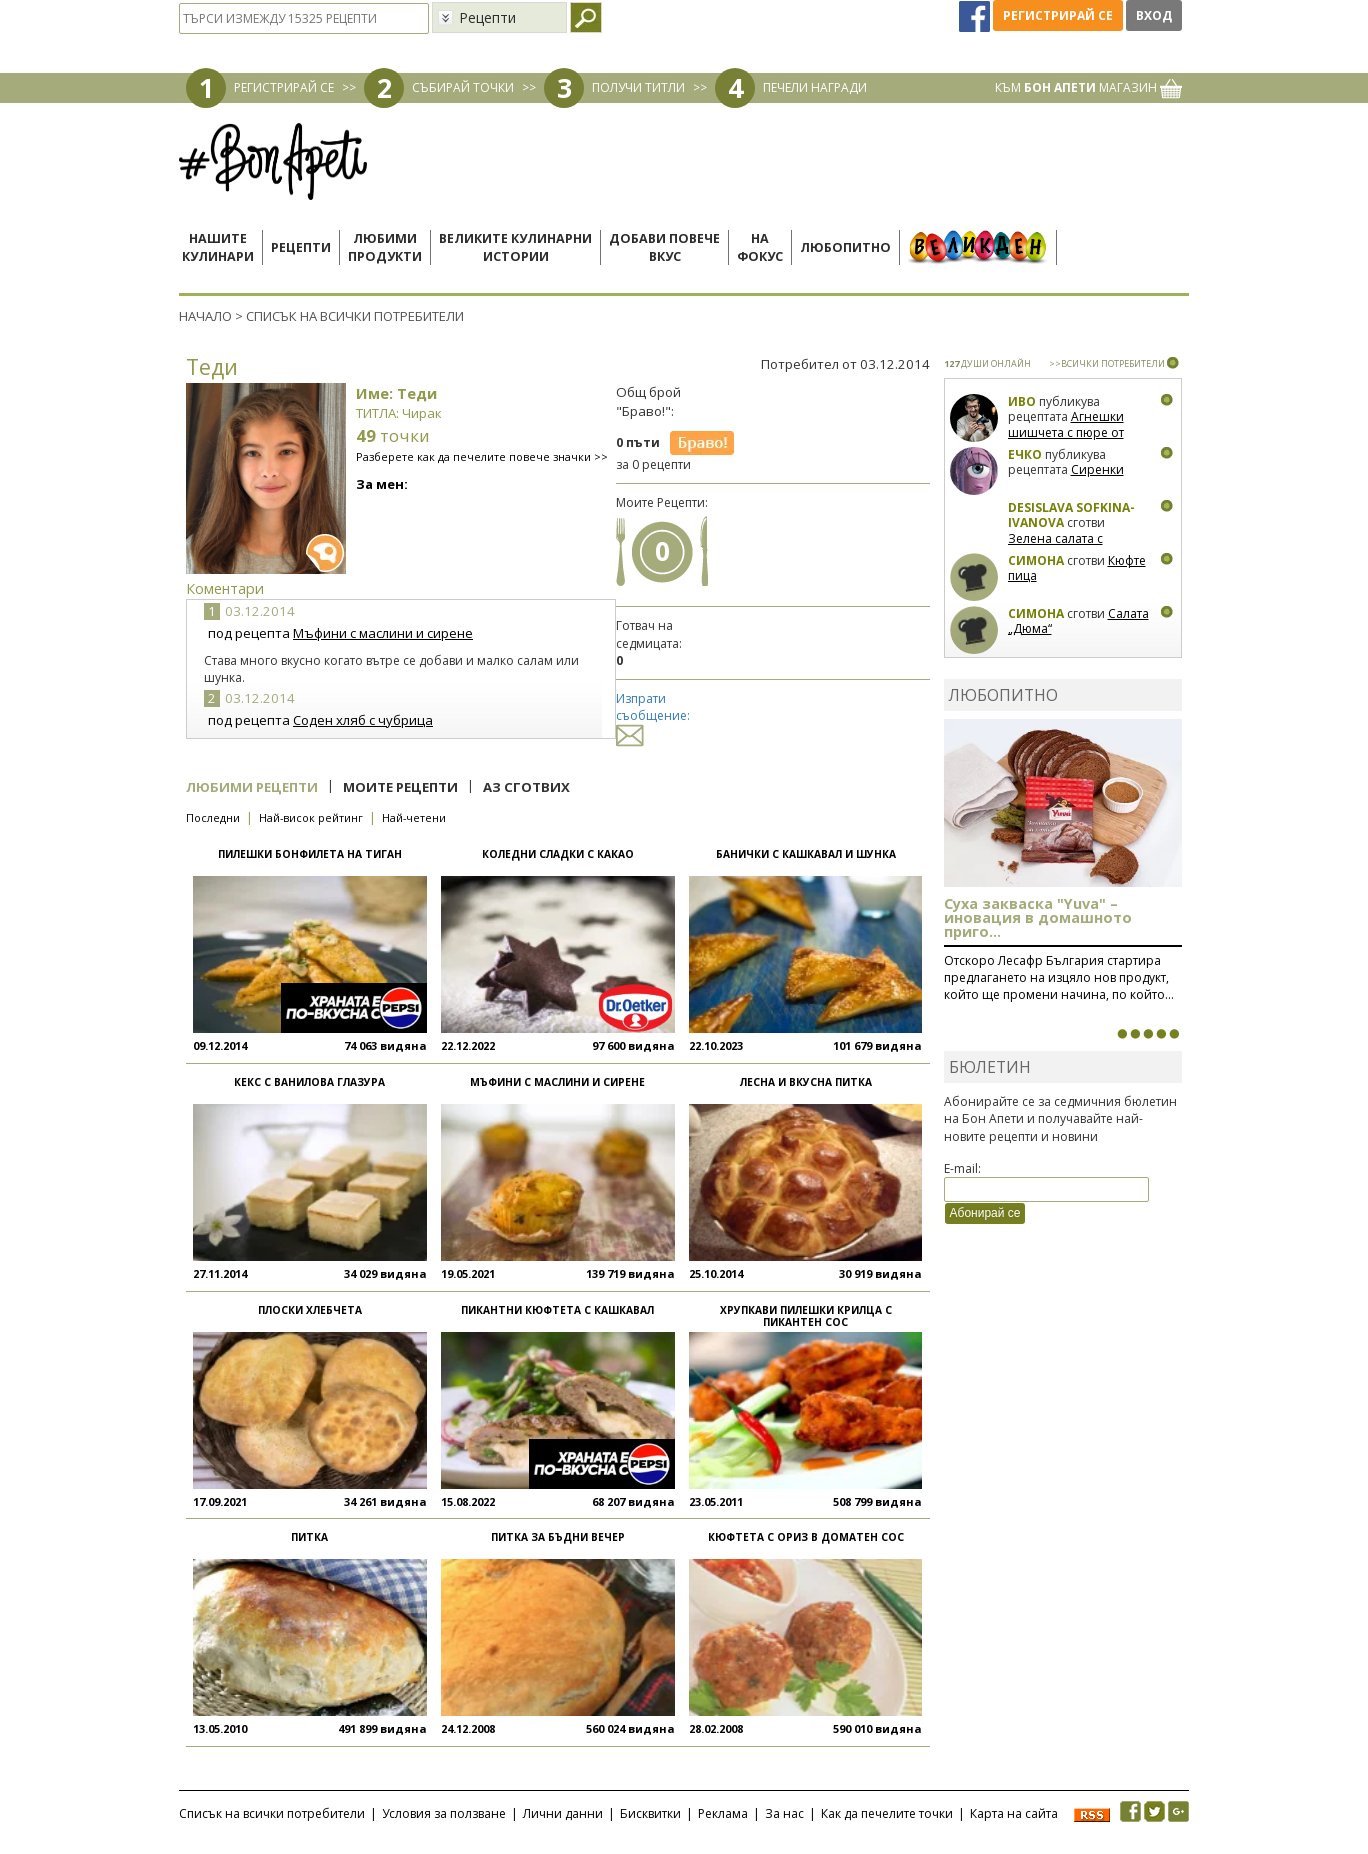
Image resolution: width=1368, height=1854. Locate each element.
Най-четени (414, 817)
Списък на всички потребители (272, 1813)
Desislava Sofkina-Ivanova (1071, 515)
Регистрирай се (1058, 15)
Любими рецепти (252, 787)
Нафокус (760, 247)
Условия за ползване (444, 1813)
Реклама (723, 1813)
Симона (1036, 560)
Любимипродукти (385, 247)
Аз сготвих (526, 787)
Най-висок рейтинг (311, 817)
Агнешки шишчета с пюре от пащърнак (1066, 432)
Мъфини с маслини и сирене (383, 633)
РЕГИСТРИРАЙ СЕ (284, 87)
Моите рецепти (400, 787)
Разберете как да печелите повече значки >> (482, 456)
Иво (1022, 401)
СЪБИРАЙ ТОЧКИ (463, 87)
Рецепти (301, 247)
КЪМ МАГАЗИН (1088, 87)
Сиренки (1097, 469)
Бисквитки (650, 1813)
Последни (213, 817)
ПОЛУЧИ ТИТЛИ (638, 87)
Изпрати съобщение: (653, 716)
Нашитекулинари (218, 247)
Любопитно (845, 247)
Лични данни (563, 1813)
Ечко (1025, 454)
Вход (1154, 15)
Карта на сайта (1014, 1813)
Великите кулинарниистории (515, 247)
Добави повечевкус (664, 247)
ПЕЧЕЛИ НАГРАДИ (815, 87)
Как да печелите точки (887, 1813)
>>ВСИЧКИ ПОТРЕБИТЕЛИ (1107, 363)
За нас (784, 1813)
